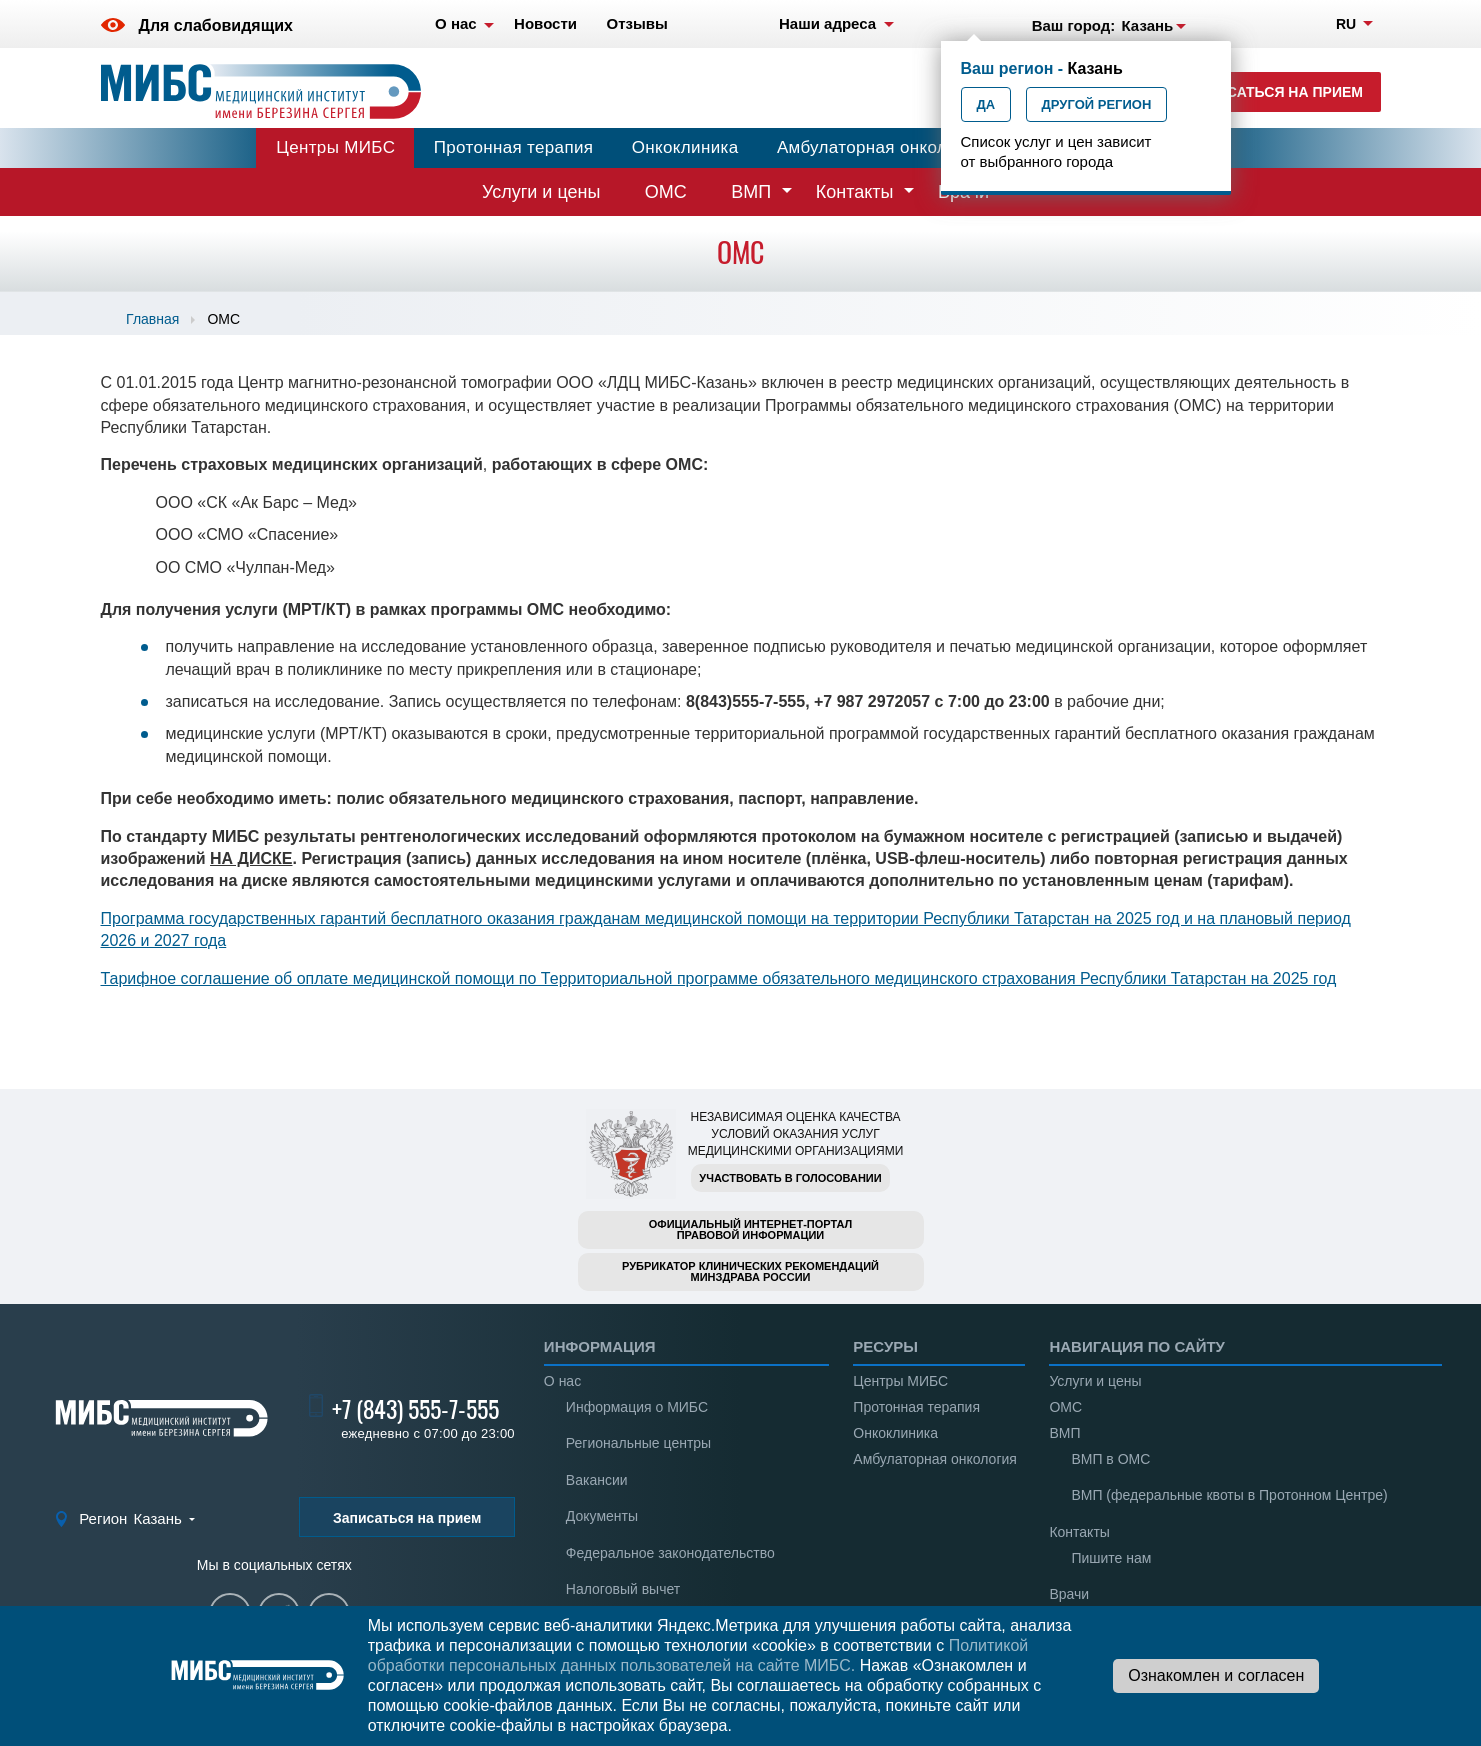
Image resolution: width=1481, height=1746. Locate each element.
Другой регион (1097, 104)
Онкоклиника (685, 147)
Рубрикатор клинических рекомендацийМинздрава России (750, 1271)
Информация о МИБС (637, 1407)
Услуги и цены (541, 192)
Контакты (855, 192)
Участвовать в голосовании (790, 1178)
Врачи (1069, 1594)
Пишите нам (1111, 1558)
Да (986, 104)
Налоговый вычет (623, 1589)
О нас (562, 1381)
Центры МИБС (335, 147)
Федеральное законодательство (670, 1553)
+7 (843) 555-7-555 (415, 1409)
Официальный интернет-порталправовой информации (751, 1229)
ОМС (666, 192)
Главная (152, 319)
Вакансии (597, 1480)
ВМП (751, 192)
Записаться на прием (1275, 92)
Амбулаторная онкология (880, 147)
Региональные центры (638, 1443)
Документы (602, 1516)
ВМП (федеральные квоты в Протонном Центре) (1229, 1495)
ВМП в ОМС (1110, 1459)
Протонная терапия (514, 147)
